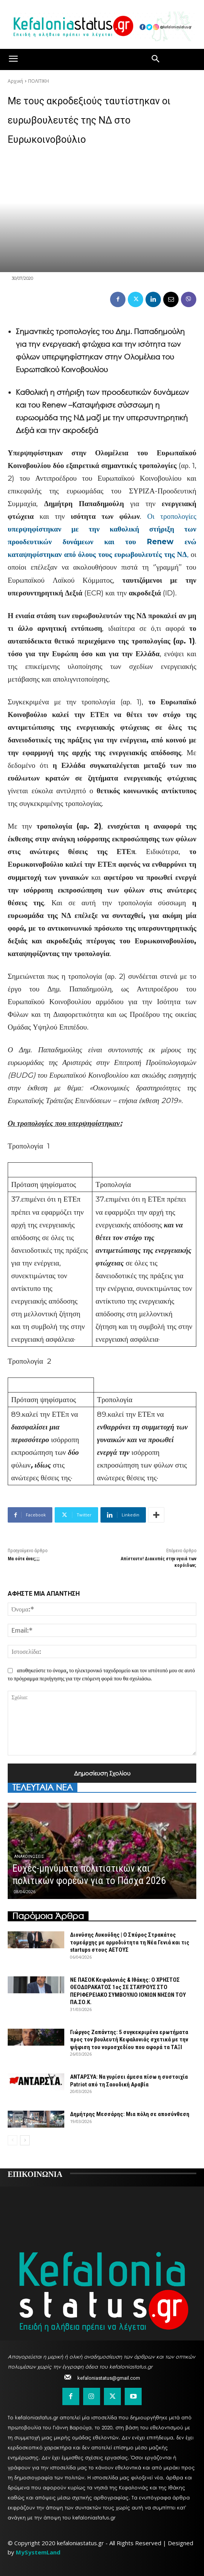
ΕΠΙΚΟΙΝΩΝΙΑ (35, 2173)
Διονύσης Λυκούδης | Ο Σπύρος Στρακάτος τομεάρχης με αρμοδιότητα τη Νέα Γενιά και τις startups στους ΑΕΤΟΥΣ (129, 1942)
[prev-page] (12, 2140)
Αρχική (15, 81)
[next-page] (25, 2140)
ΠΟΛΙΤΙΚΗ (38, 81)
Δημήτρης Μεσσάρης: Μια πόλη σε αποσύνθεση (129, 2114)
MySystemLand (38, 2552)
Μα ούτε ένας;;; (24, 1558)
